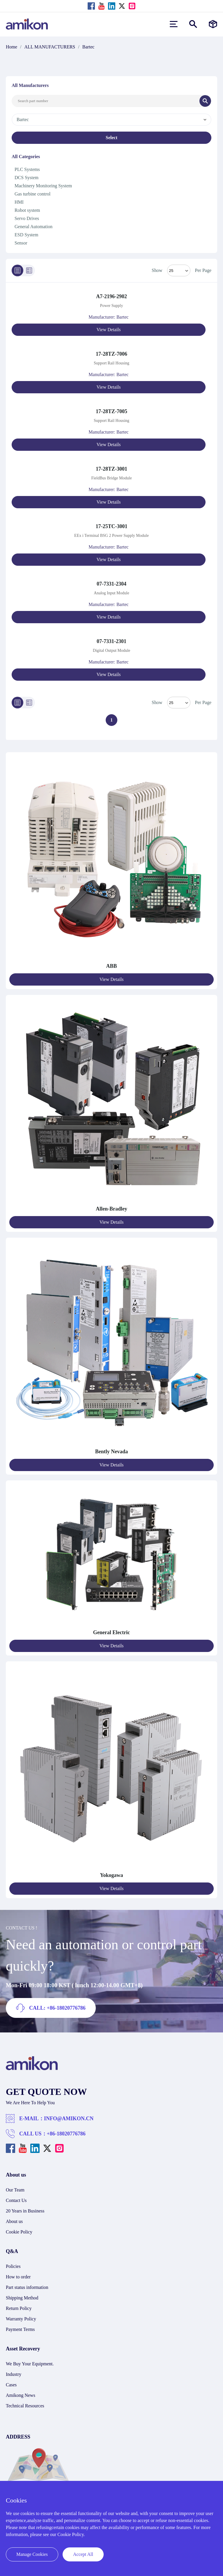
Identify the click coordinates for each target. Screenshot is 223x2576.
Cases (11, 2384)
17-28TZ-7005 (111, 411)
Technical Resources (25, 2405)
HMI (19, 202)
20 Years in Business (25, 2210)
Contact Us (16, 2200)
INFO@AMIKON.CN (68, 2118)
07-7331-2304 (111, 584)
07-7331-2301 (111, 641)
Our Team (15, 2189)
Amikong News (20, 2395)
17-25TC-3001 (112, 526)
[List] (17, 270)
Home (11, 46)
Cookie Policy (19, 2231)
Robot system (27, 210)
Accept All (83, 2554)
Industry (13, 2374)
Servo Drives (27, 218)
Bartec (88, 46)
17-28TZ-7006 (111, 354)
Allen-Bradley (111, 1209)
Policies (13, 2266)
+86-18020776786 (66, 2134)
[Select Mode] (178, 270)
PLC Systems (27, 169)
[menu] (174, 24)
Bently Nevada (111, 1451)
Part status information (27, 2287)
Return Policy (18, 2308)
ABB (111, 966)
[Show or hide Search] (193, 24)
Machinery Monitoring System (43, 185)
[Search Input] (105, 101)
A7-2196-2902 (111, 296)
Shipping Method (22, 2297)
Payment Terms (20, 2329)
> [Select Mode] (178, 702)
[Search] (205, 101)
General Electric (111, 1632)
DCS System (26, 177)
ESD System (26, 234)
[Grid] (29, 270)
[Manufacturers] (213, 24)
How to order (18, 2276)
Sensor (21, 242)
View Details (108, 329)
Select (111, 137)
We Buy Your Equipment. (30, 2363)
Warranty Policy (21, 2318)
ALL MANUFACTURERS (49, 46)
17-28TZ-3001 (111, 469)
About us (14, 2221)
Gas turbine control (33, 193)
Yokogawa (111, 1875)
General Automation (33, 226)
